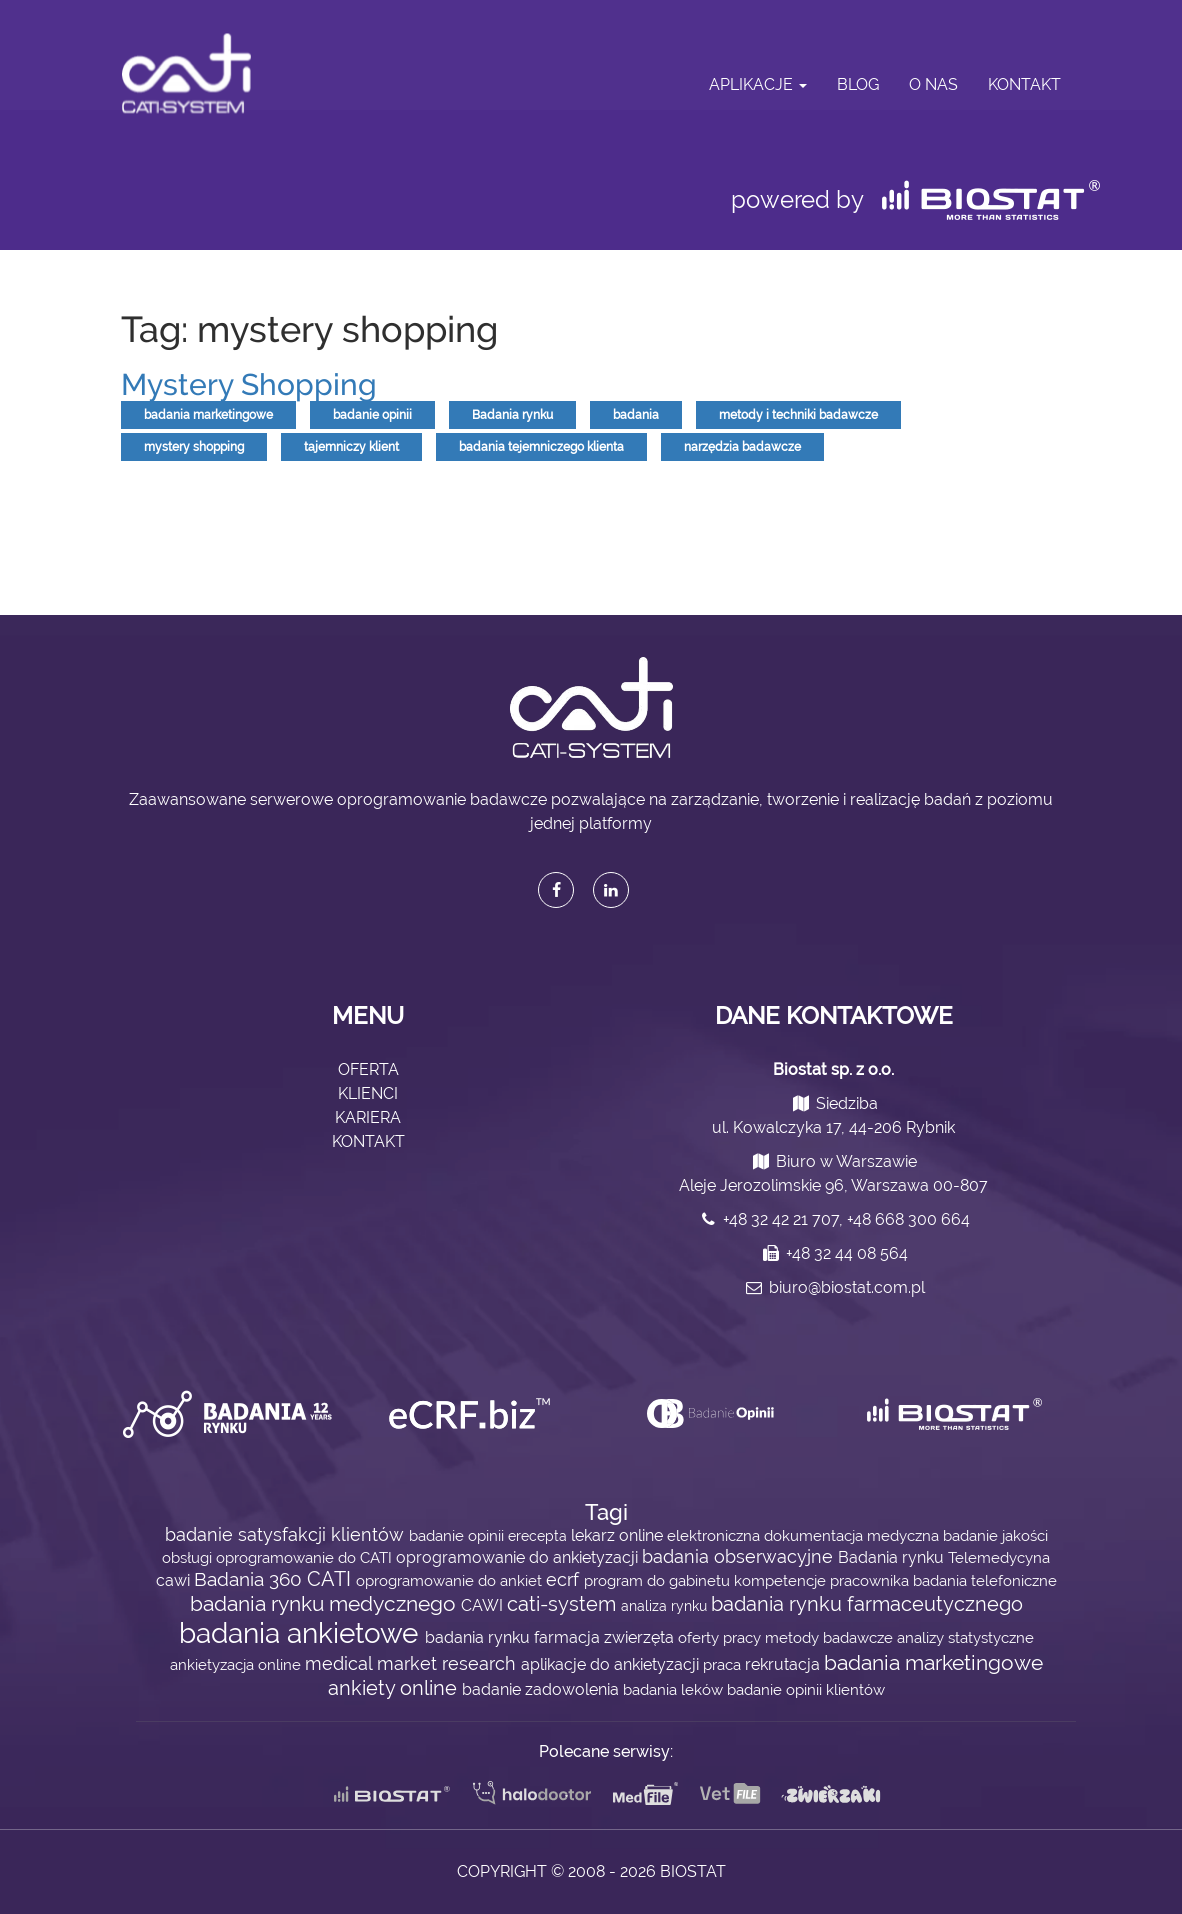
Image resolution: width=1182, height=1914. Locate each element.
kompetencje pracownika (823, 1580)
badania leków (675, 1689)
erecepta (539, 1536)
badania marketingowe (208, 415)
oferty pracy (721, 1637)
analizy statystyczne (965, 1637)
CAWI (484, 1605)
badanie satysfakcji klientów (287, 1534)
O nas (933, 84)
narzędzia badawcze (742, 447)
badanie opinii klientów (806, 1689)
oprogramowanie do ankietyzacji (519, 1557)
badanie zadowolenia (542, 1689)
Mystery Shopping (249, 384)
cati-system (564, 1604)
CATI (331, 1579)
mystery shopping (194, 447)
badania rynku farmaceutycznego (867, 1604)
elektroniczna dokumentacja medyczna (805, 1535)
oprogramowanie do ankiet (451, 1580)
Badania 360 (250, 1579)
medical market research (413, 1663)
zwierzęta (641, 1637)
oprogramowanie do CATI (306, 1557)
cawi (175, 1580)
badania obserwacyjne (740, 1556)
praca (724, 1664)
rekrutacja (784, 1664)
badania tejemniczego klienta (541, 447)
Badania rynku (512, 415)
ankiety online (395, 1688)
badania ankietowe (302, 1633)
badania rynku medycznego (325, 1603)
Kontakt (1024, 84)
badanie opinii (372, 415)
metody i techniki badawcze (798, 415)
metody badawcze (831, 1637)
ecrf (565, 1579)
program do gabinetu (659, 1580)
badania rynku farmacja (514, 1637)
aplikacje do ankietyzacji (612, 1664)
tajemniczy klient (351, 447)
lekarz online (619, 1535)
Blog (858, 84)
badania (636, 415)
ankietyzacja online (237, 1664)
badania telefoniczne (985, 1580)
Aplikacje (758, 84)
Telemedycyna (999, 1557)
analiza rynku (666, 1606)
